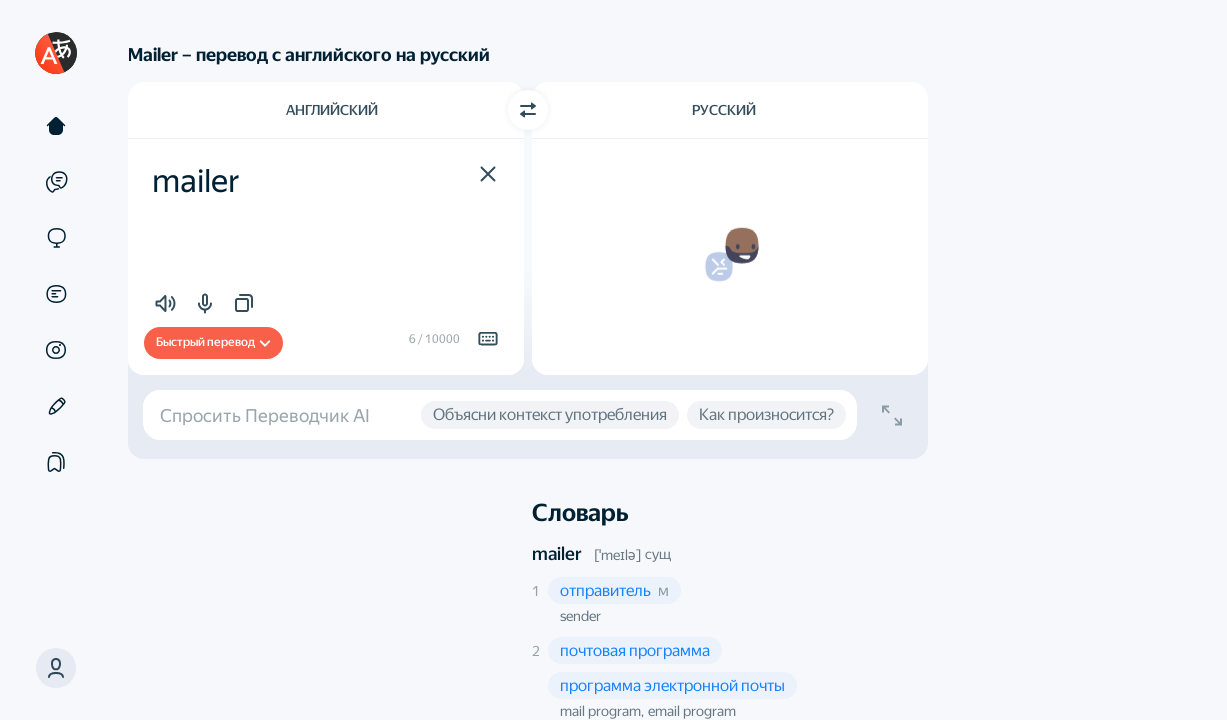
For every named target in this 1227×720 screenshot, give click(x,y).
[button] (56, 668)
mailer (557, 553)
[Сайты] (56, 238)
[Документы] (56, 294)
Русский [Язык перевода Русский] (724, 110)
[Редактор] (56, 406)
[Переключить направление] (528, 110)
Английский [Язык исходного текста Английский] (332, 110)
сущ (658, 554)
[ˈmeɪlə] (617, 555)
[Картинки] (56, 350)
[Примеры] (56, 182)
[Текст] (56, 126)
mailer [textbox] (196, 181)
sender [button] (580, 616)
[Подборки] (56, 462)
